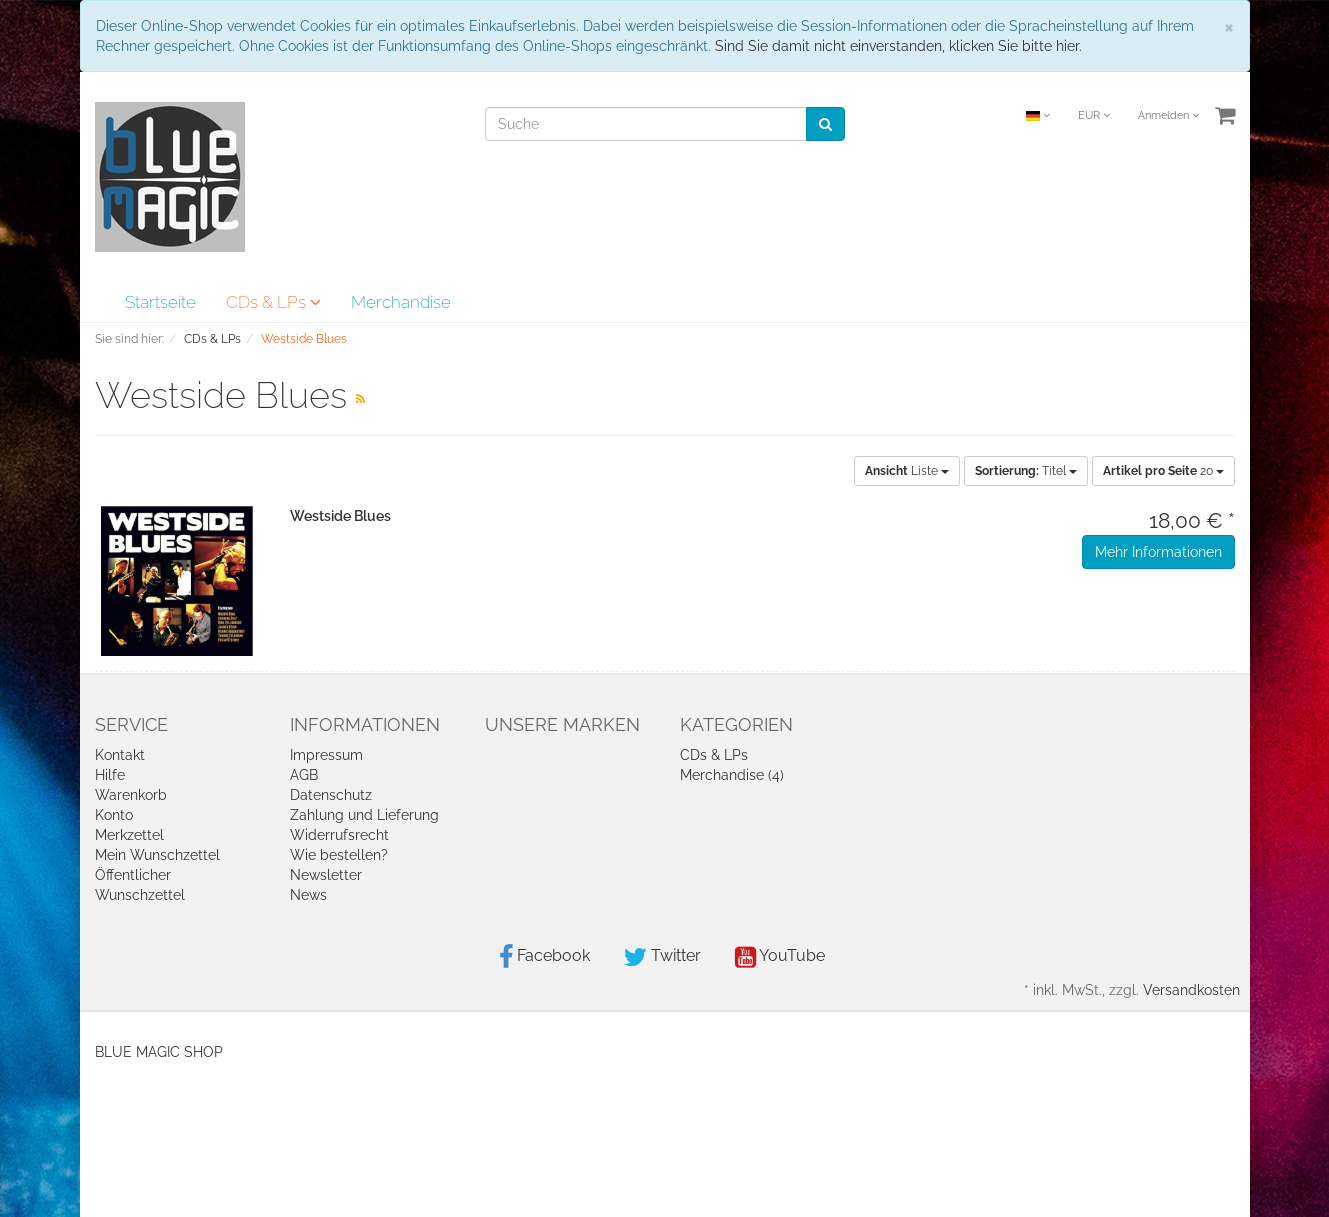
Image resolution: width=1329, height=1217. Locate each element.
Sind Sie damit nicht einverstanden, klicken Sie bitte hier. (898, 46)
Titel (1026, 471)
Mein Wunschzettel (157, 855)
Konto (114, 815)
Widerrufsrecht (339, 835)
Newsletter (326, 875)
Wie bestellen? (339, 855)
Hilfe (110, 775)
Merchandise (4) (732, 775)
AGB (304, 775)
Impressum (326, 755)
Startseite (160, 302)
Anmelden (1168, 115)
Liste (907, 471)
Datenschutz (331, 795)
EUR (1094, 115)
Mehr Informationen (1158, 552)
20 (1163, 471)
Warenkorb (131, 795)
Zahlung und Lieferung (364, 815)
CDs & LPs (273, 302)
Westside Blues (340, 516)
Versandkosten (1191, 990)
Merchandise (401, 302)
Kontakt (120, 755)
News (308, 895)
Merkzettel (129, 835)
